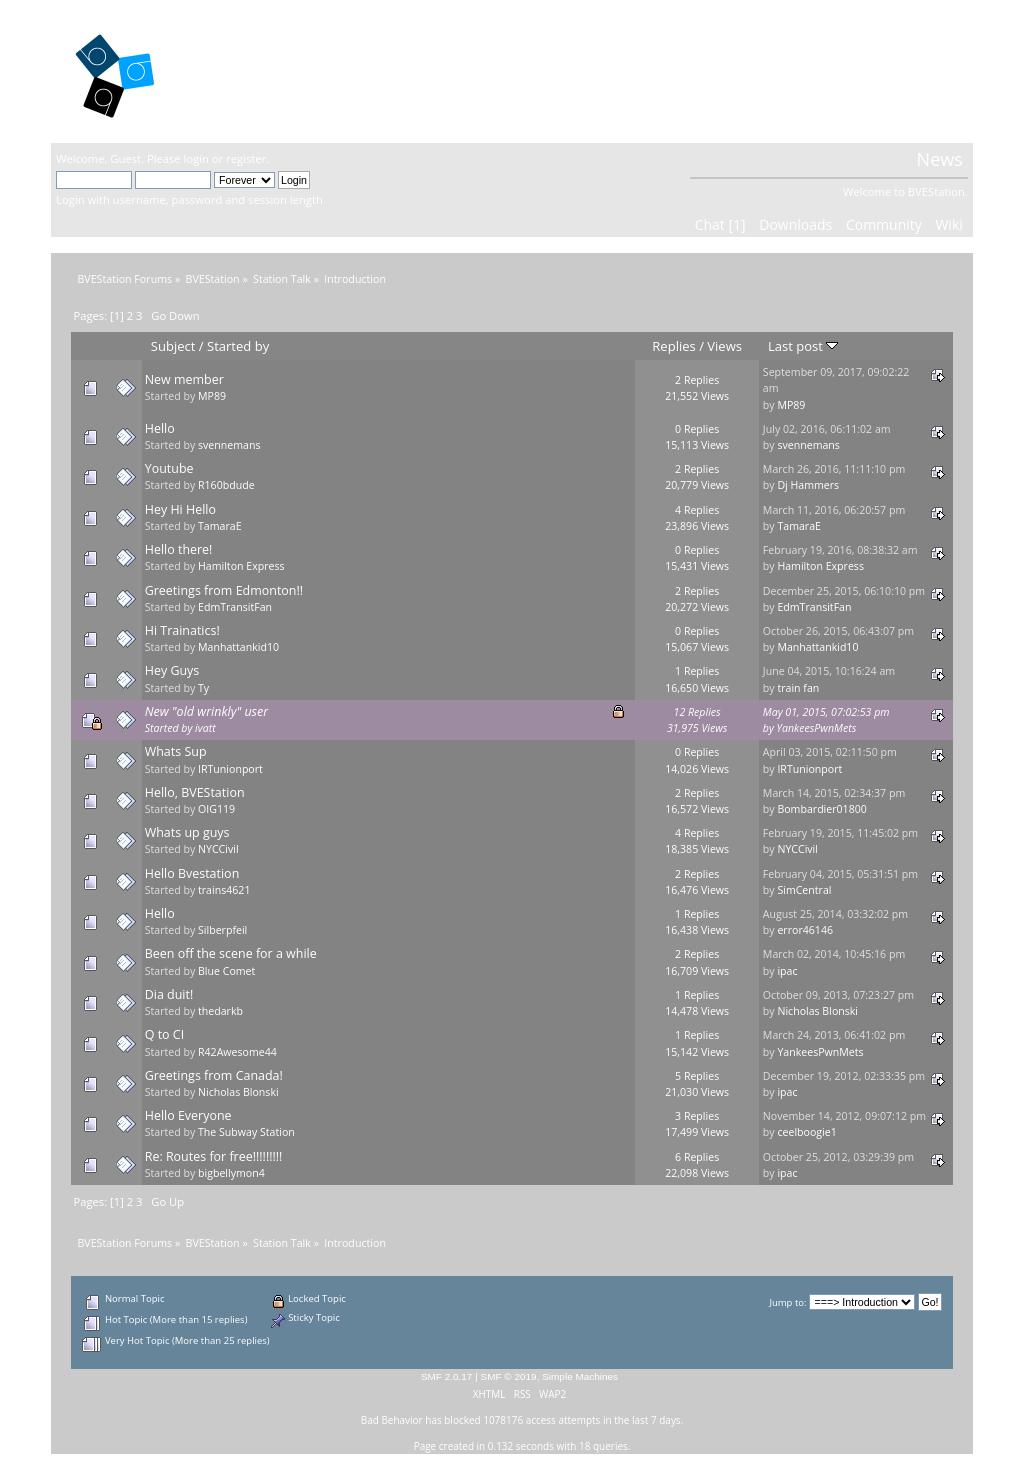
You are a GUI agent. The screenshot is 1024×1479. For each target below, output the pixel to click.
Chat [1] (720, 224)
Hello (160, 428)
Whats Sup (176, 751)
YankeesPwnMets (817, 728)
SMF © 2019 (509, 1376)
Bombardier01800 (821, 809)
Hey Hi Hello (180, 509)
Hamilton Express (241, 566)
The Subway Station (246, 1132)
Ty (203, 688)
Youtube (169, 468)
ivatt (205, 728)
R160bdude (226, 485)
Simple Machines (580, 1376)
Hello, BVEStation (195, 792)
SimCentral (804, 890)
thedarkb (220, 1011)
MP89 (212, 396)
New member (184, 379)
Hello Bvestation (192, 873)
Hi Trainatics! (182, 630)
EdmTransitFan (235, 607)
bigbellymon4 (231, 1173)
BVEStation (270, 70)
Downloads (795, 224)
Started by (238, 346)
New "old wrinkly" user (206, 711)
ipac (787, 971)
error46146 (805, 930)
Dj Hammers (808, 485)
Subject (173, 346)
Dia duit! (169, 994)
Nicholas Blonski (817, 1011)
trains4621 (224, 890)
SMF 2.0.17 (447, 1376)
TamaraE (220, 526)
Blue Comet (226, 971)
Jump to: (787, 1302)
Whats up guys (187, 832)
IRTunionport (230, 769)
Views (724, 346)
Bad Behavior (392, 1420)
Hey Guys (172, 670)
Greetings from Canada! (214, 1075)
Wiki (948, 224)
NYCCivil (218, 849)
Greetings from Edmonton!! (224, 590)
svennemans (229, 445)
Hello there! (179, 549)
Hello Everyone (188, 1115)
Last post (803, 346)
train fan (798, 688)
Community (884, 224)
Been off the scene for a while (231, 953)
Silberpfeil (222, 930)
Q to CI (164, 1034)
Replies (673, 346)
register (246, 158)
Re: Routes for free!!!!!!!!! (214, 1156)
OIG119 (216, 809)
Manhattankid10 (238, 647)
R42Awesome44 (237, 1052)
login (196, 158)
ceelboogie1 (806, 1132)
